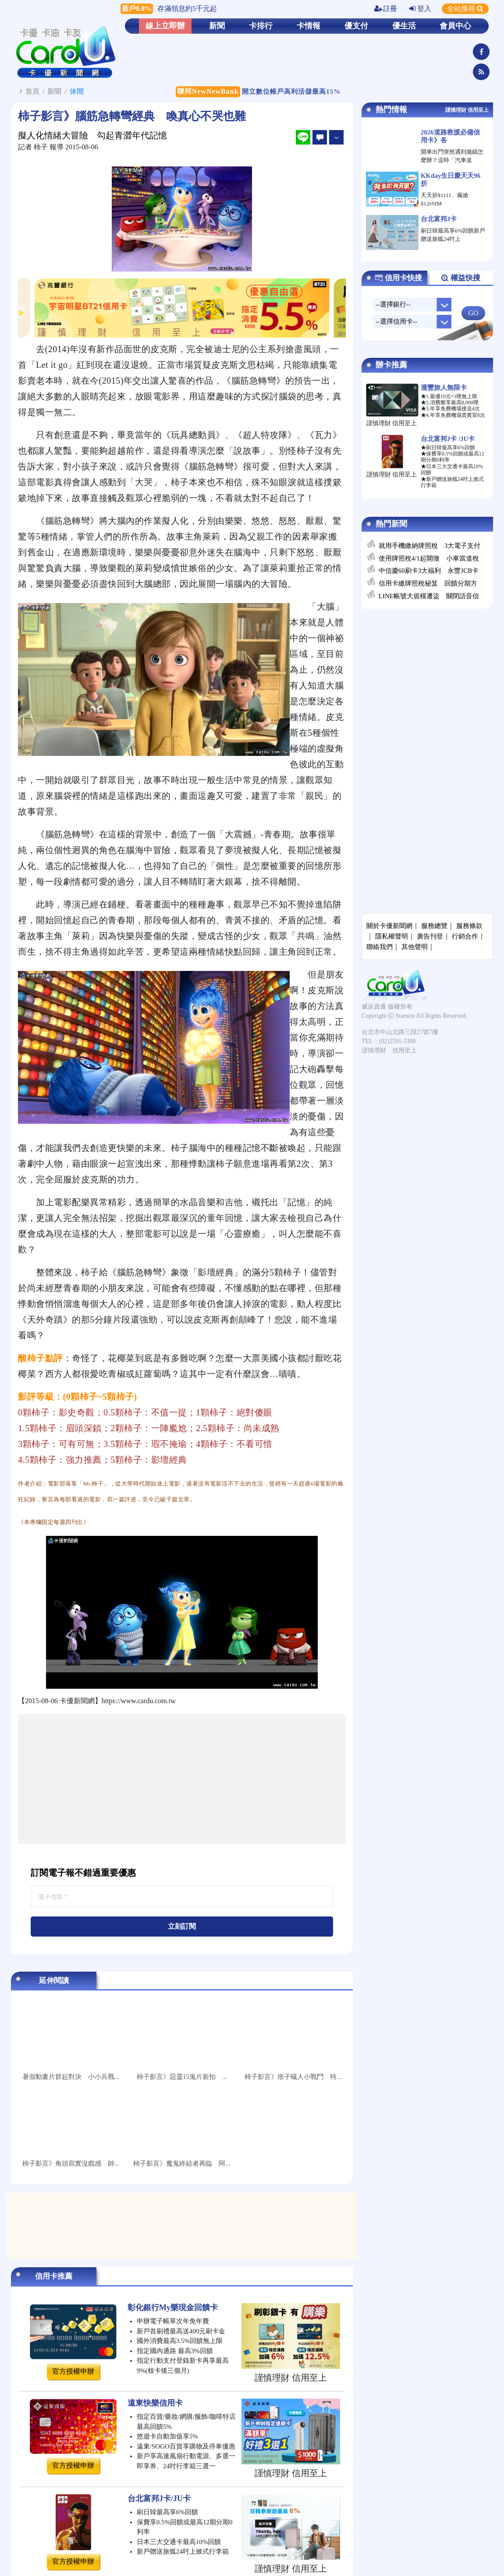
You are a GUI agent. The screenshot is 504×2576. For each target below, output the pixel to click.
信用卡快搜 (398, 278)
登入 (420, 8)
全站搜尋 (465, 8)
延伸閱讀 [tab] (54, 1980)
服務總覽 (434, 925)
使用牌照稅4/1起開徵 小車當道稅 (429, 558)
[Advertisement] (182, 1779)
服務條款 (469, 925)
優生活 (404, 25)
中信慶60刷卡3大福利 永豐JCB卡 (429, 570)
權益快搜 (460, 278)
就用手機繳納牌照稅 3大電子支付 (430, 545)
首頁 (32, 91)
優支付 (356, 25)
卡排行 (261, 25)
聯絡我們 (379, 946)
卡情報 (308, 25)
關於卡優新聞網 (389, 925)
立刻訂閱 (182, 1926)
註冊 (385, 8)
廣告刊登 (430, 936)
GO (473, 313)
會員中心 (455, 25)
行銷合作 (465, 936)
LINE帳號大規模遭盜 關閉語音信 (429, 596)
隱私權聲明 (391, 936)
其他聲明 (414, 946)
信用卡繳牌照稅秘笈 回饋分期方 (428, 583)
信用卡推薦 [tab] (53, 2276)
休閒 (77, 91)
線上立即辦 (165, 25)
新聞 (217, 25)
